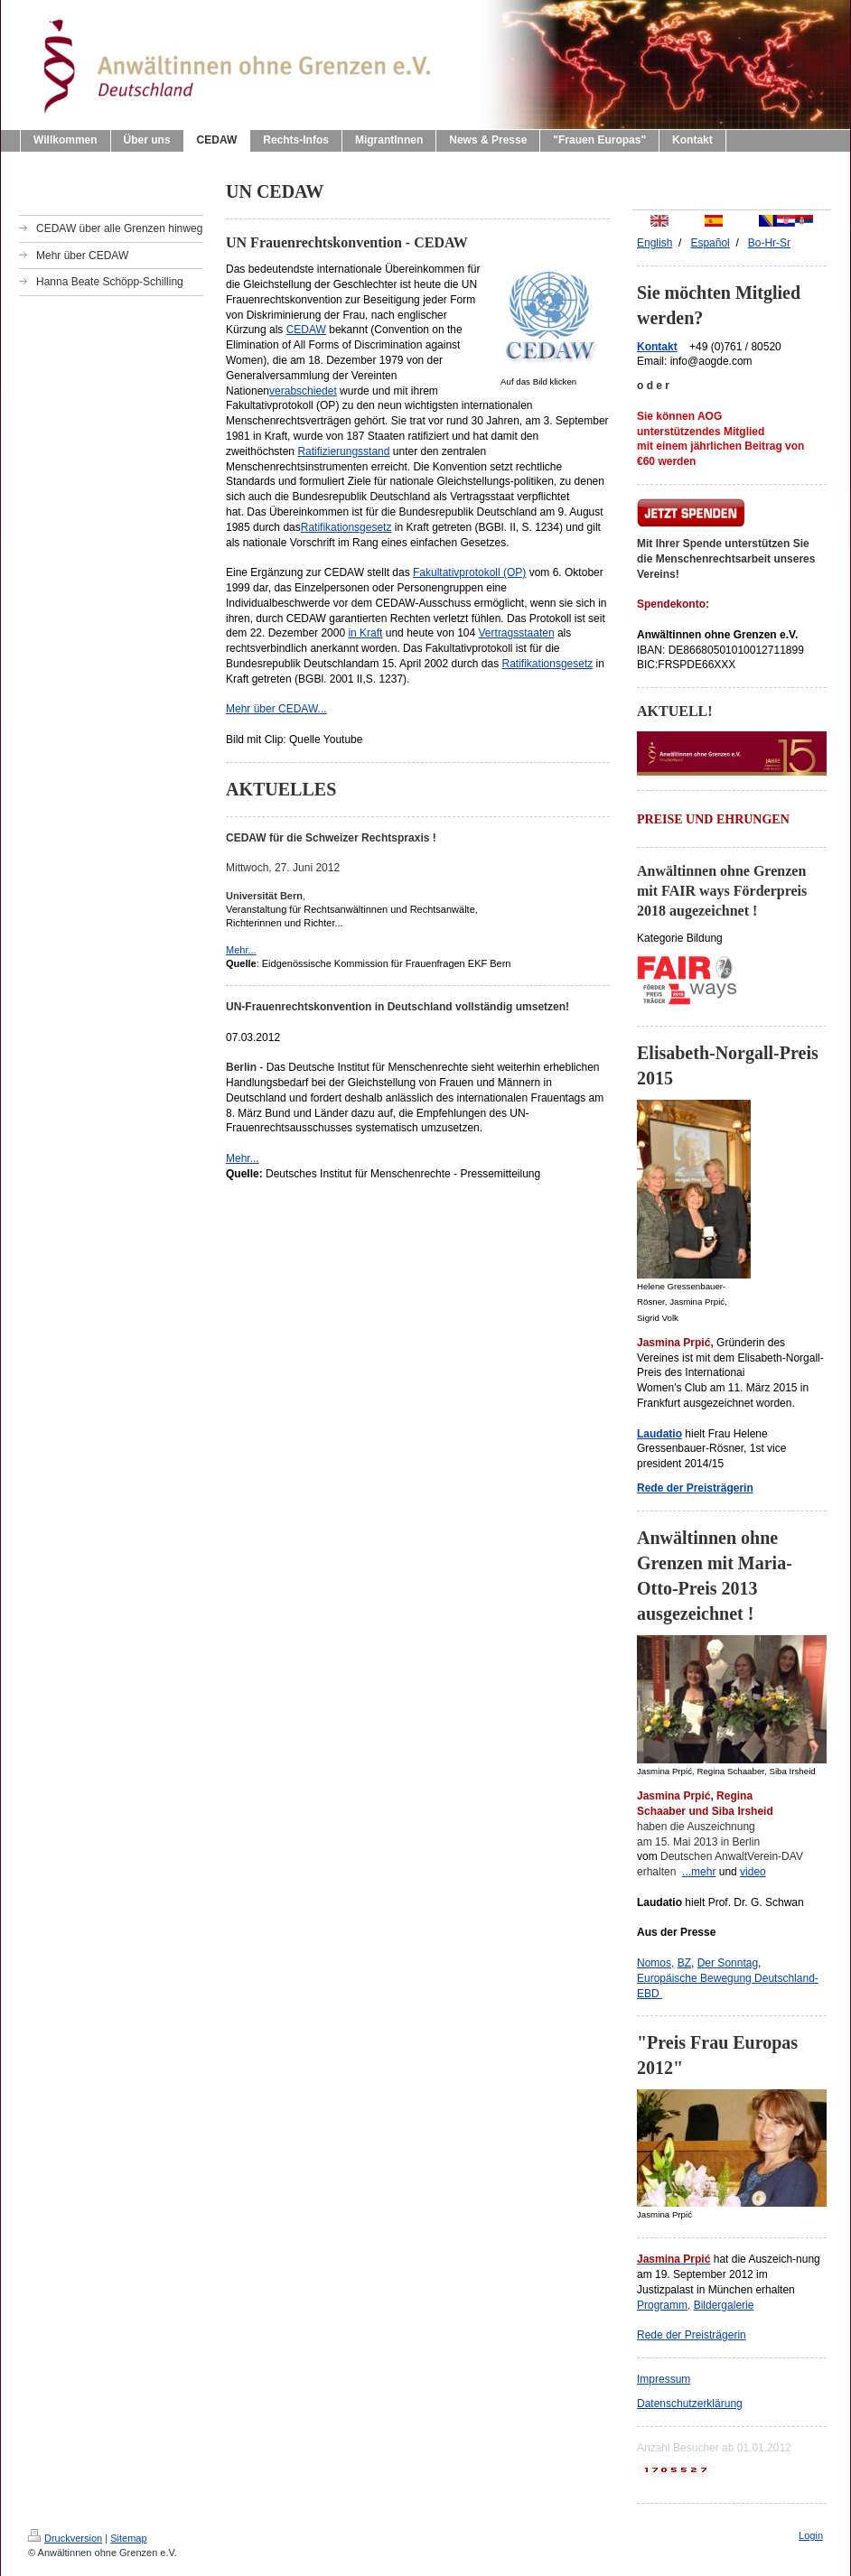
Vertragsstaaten (517, 633)
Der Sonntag (727, 1963)
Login (811, 2535)
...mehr (698, 1871)
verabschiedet (303, 391)
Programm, (663, 2305)
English (654, 243)
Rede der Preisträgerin (691, 2335)
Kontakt (657, 346)
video (753, 1871)
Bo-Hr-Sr (769, 243)
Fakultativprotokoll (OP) (469, 572)
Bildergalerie (724, 2305)
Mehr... (241, 949)
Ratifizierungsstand (343, 451)
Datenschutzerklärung (690, 2403)
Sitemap (128, 2538)
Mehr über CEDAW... (276, 708)
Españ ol (709, 243)
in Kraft (365, 633)
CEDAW (306, 329)
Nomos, (655, 1963)
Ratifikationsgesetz (346, 527)
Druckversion (65, 2538)
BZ (684, 1963)
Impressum (663, 2379)
